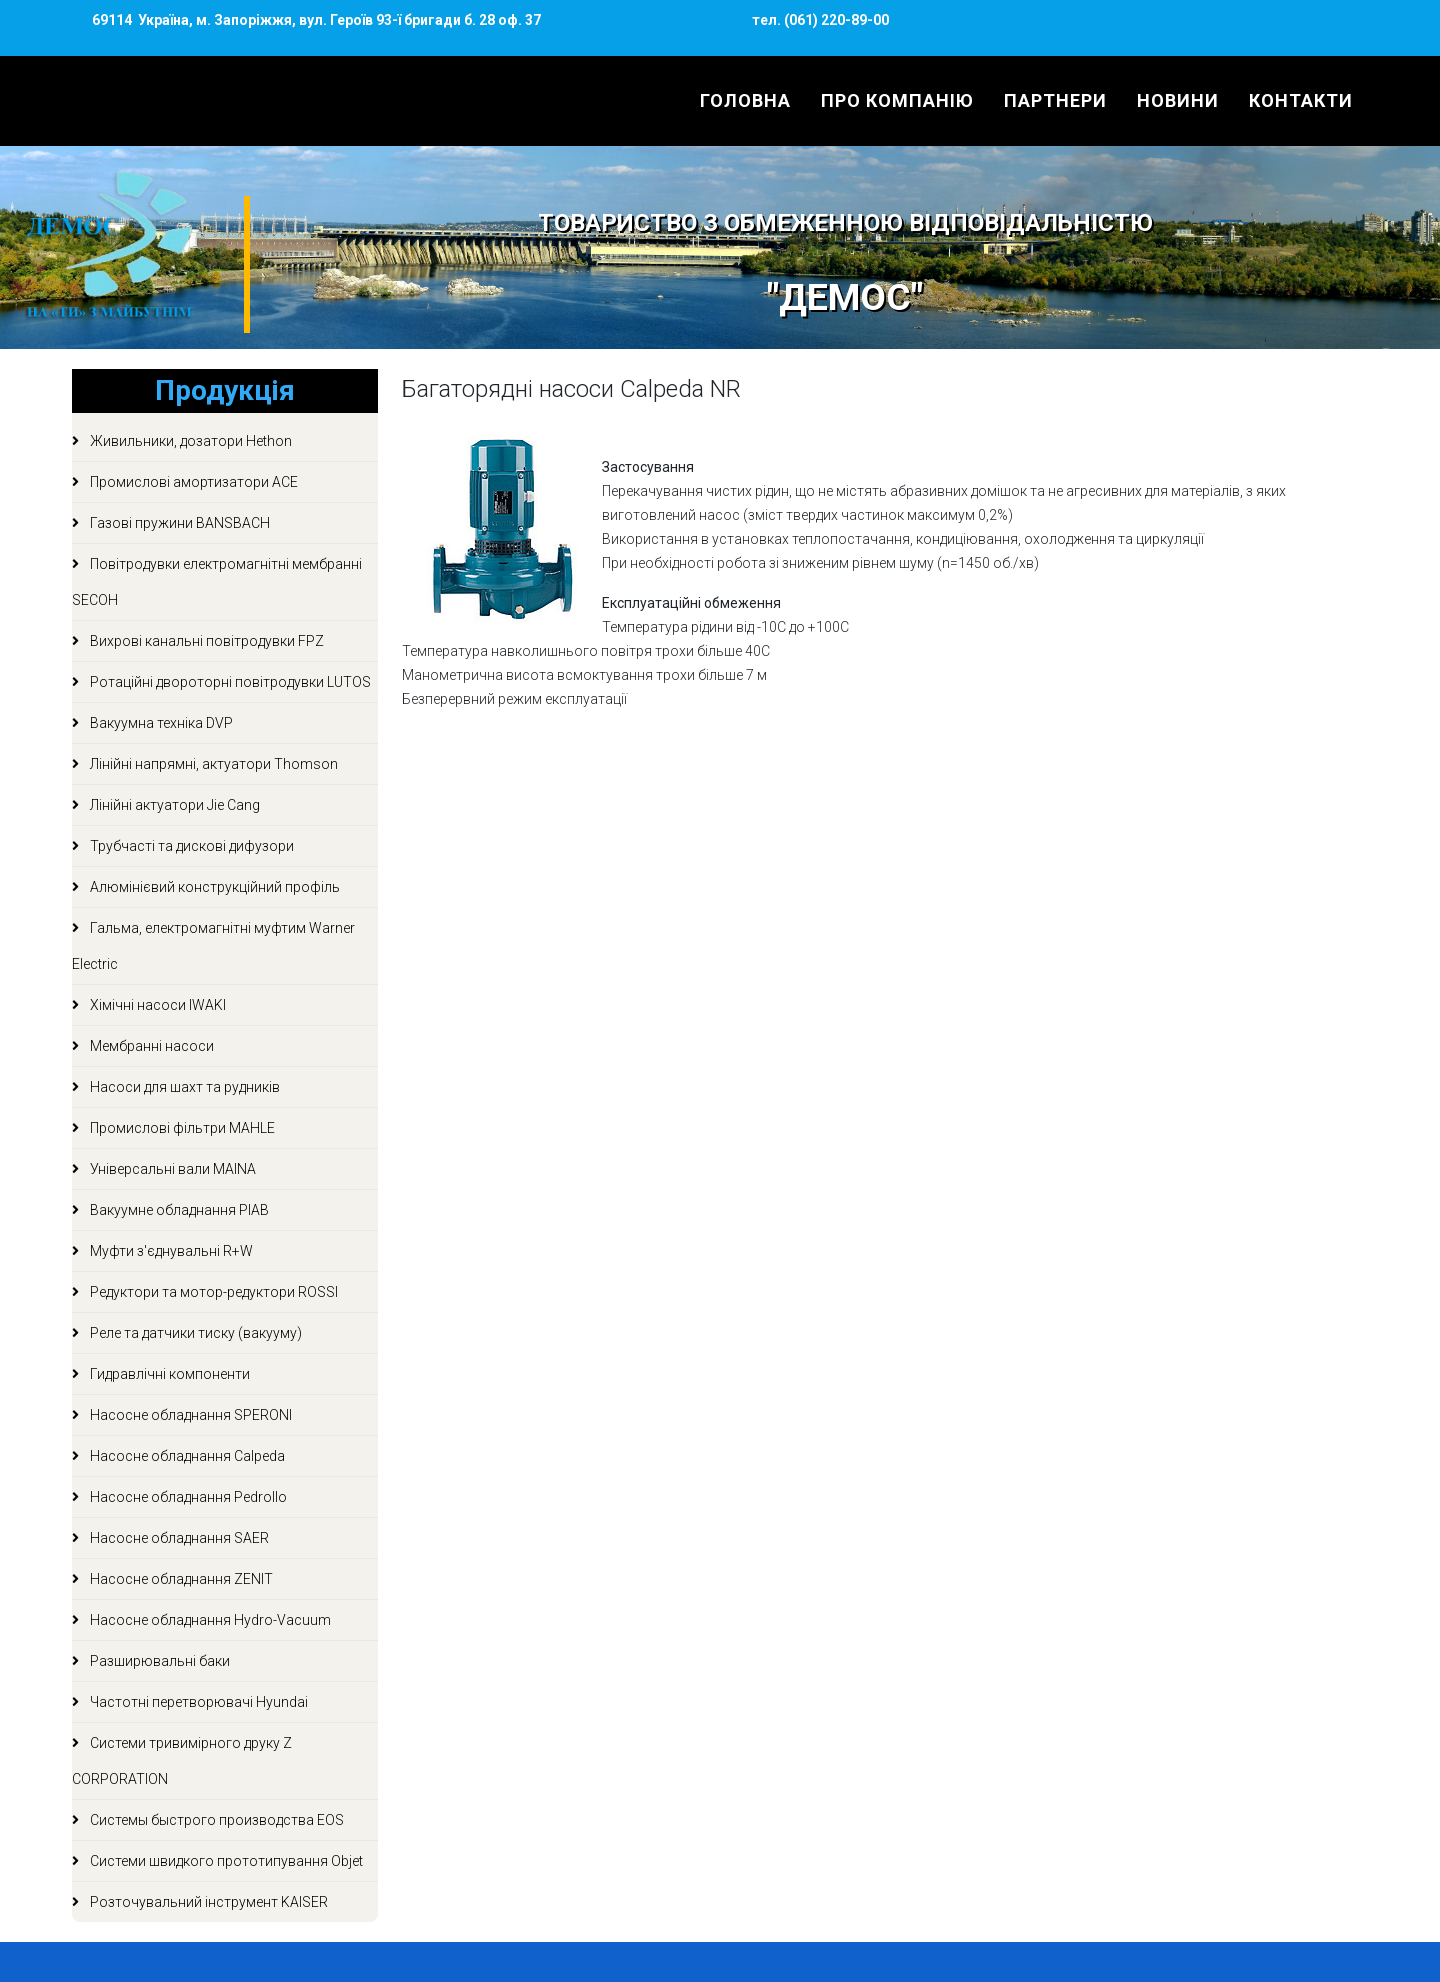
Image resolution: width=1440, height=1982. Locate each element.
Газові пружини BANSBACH (178, 523)
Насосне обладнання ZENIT (180, 1579)
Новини (1178, 100)
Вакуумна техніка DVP (160, 723)
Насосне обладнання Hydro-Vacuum (209, 1620)
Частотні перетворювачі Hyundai (197, 1702)
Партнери (1055, 100)
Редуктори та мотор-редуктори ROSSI (212, 1292)
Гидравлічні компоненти (168, 1374)
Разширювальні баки (158, 1661)
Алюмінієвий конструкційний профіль (213, 887)
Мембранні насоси (150, 1046)
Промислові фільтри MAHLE (181, 1128)
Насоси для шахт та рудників (183, 1087)
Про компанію (897, 100)
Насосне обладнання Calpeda (186, 1456)
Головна (745, 100)
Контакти (1301, 100)
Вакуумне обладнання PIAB (178, 1210)
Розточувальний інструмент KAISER (207, 1902)
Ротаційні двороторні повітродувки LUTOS (229, 682)
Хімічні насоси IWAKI (156, 1005)
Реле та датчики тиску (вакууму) (194, 1333)
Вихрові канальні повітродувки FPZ (205, 641)
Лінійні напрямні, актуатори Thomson (212, 764)
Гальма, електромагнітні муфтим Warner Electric (213, 946)
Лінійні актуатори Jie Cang (173, 805)
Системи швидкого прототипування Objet (225, 1861)
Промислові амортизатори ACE (192, 482)
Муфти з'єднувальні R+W (170, 1251)
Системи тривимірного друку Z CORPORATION (182, 1761)
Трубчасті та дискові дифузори (190, 846)
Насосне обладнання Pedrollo (187, 1497)
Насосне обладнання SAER (178, 1538)
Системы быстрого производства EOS (215, 1820)
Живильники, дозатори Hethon (189, 441)
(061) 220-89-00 (835, 20)
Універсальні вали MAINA (171, 1169)
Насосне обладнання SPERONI (189, 1415)
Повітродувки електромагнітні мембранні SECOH (217, 582)
